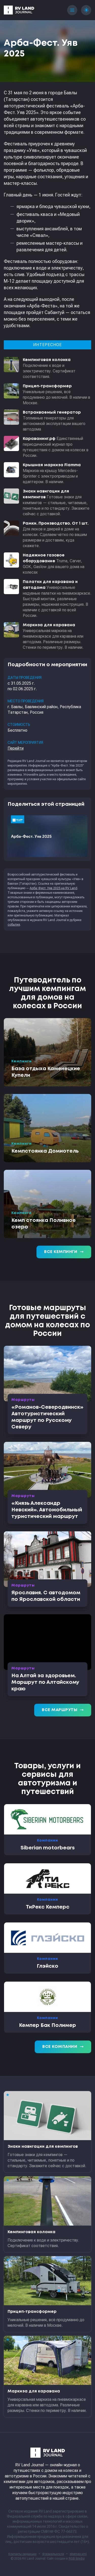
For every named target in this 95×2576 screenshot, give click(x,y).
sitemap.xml (78, 2554)
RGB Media (77, 2558)
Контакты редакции (22, 2554)
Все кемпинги (64, 1252)
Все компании (63, 2046)
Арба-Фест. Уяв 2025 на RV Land (53, 888)
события (14, 924)
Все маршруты (63, 1710)
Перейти (16, 748)
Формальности (53, 2554)
